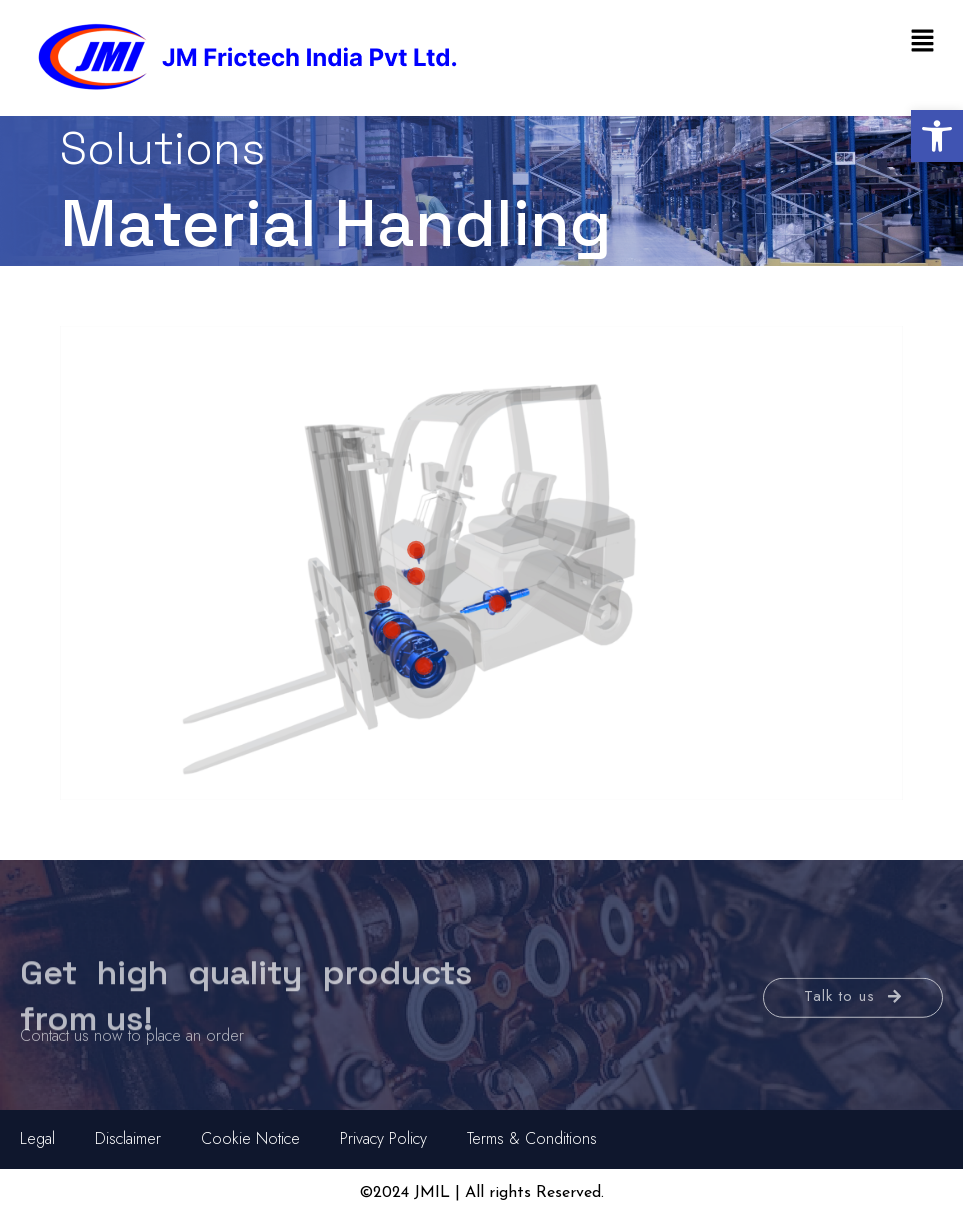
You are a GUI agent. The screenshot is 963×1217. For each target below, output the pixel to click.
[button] (937, 136)
